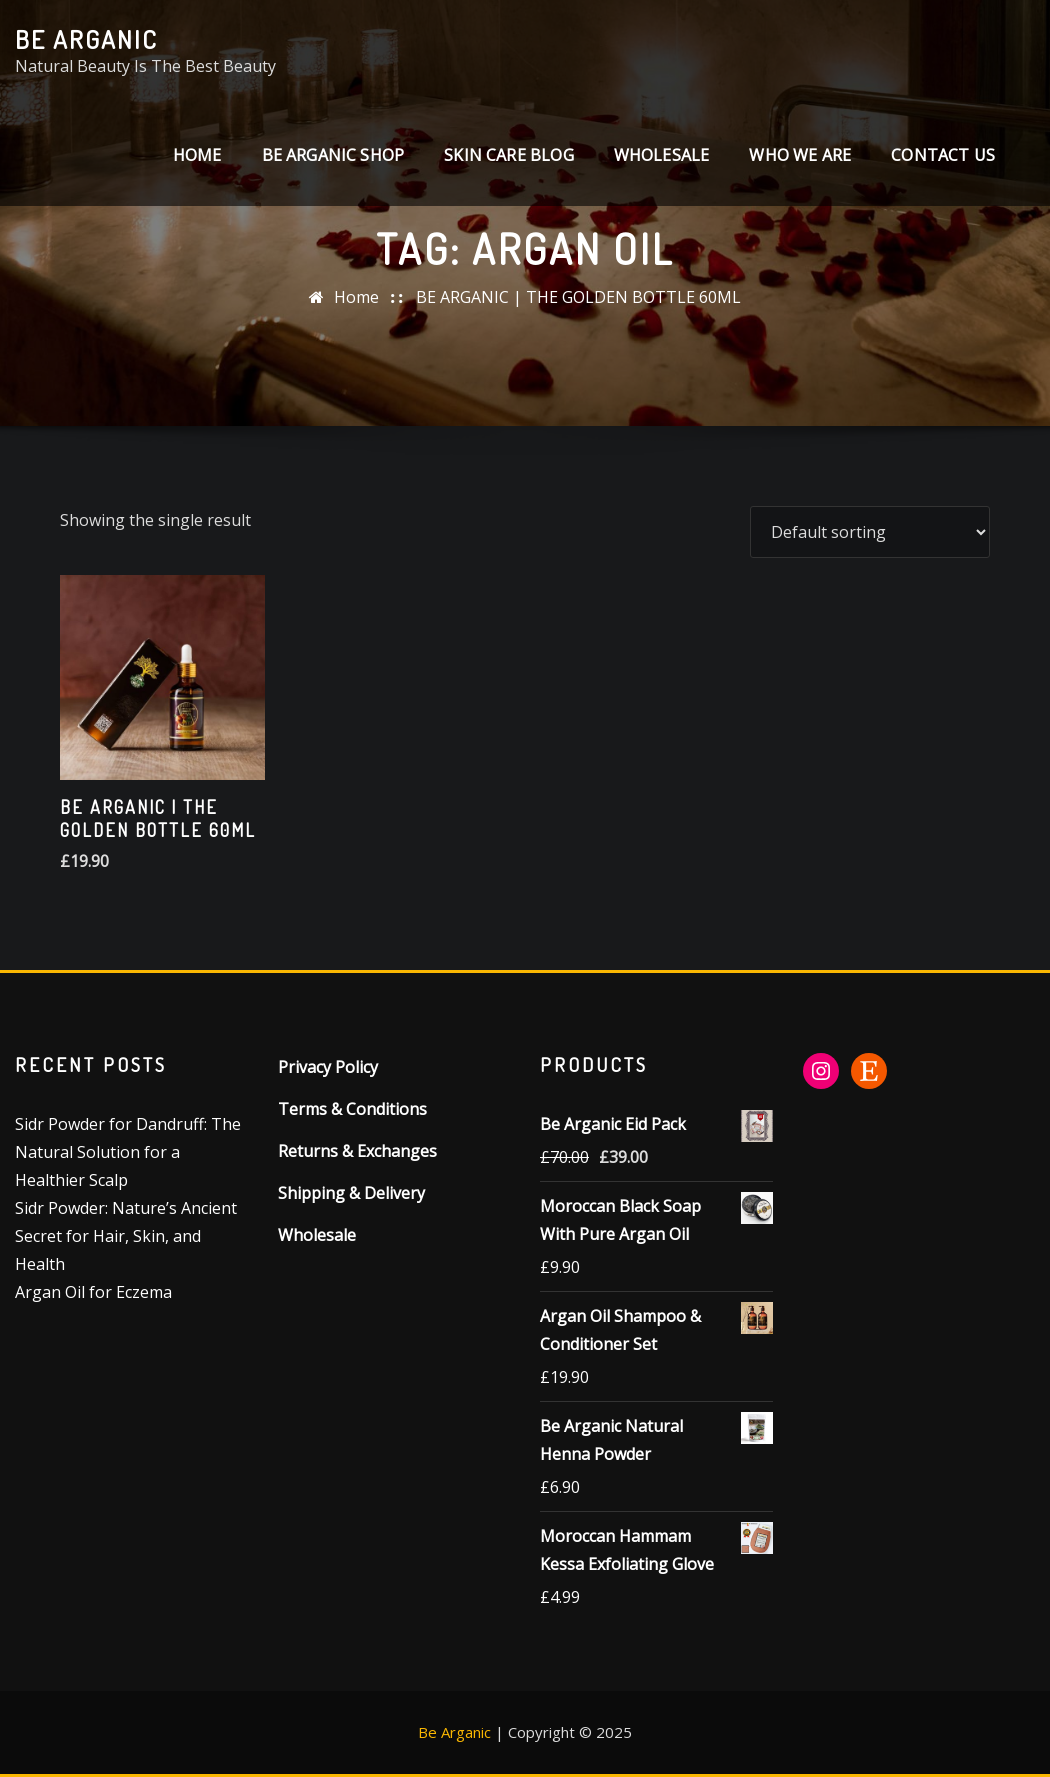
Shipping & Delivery (351, 1193)
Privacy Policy (328, 1067)
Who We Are (800, 155)
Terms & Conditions (352, 1109)
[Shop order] (870, 532)
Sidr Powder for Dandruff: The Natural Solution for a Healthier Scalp (128, 1152)
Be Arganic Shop (333, 155)
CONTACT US (943, 155)
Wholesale (662, 155)
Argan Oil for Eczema (93, 1292)
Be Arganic (86, 39)
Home (197, 155)
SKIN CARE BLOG (509, 155)
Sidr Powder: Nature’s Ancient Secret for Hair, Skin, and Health (126, 1236)
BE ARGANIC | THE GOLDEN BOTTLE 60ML (578, 297)
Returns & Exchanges (357, 1151)
